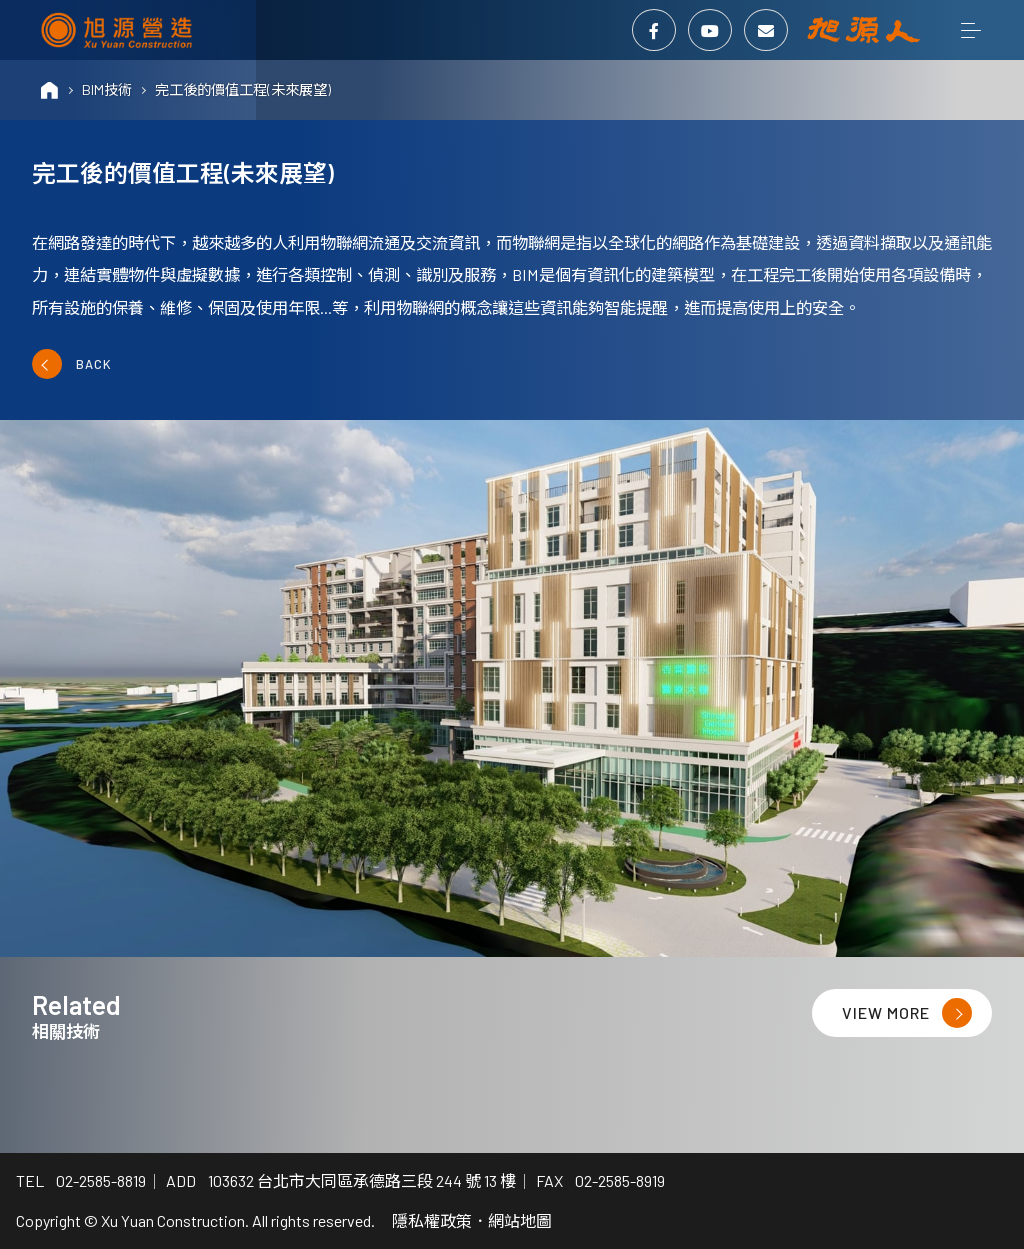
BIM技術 (107, 89)
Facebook (654, 30)
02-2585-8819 (101, 1180)
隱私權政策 (432, 1220)
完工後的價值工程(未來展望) (243, 89)
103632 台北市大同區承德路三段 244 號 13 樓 (362, 1180)
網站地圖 (520, 1220)
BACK (72, 364)
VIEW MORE (907, 1013)
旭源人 (864, 30)
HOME (50, 90)
